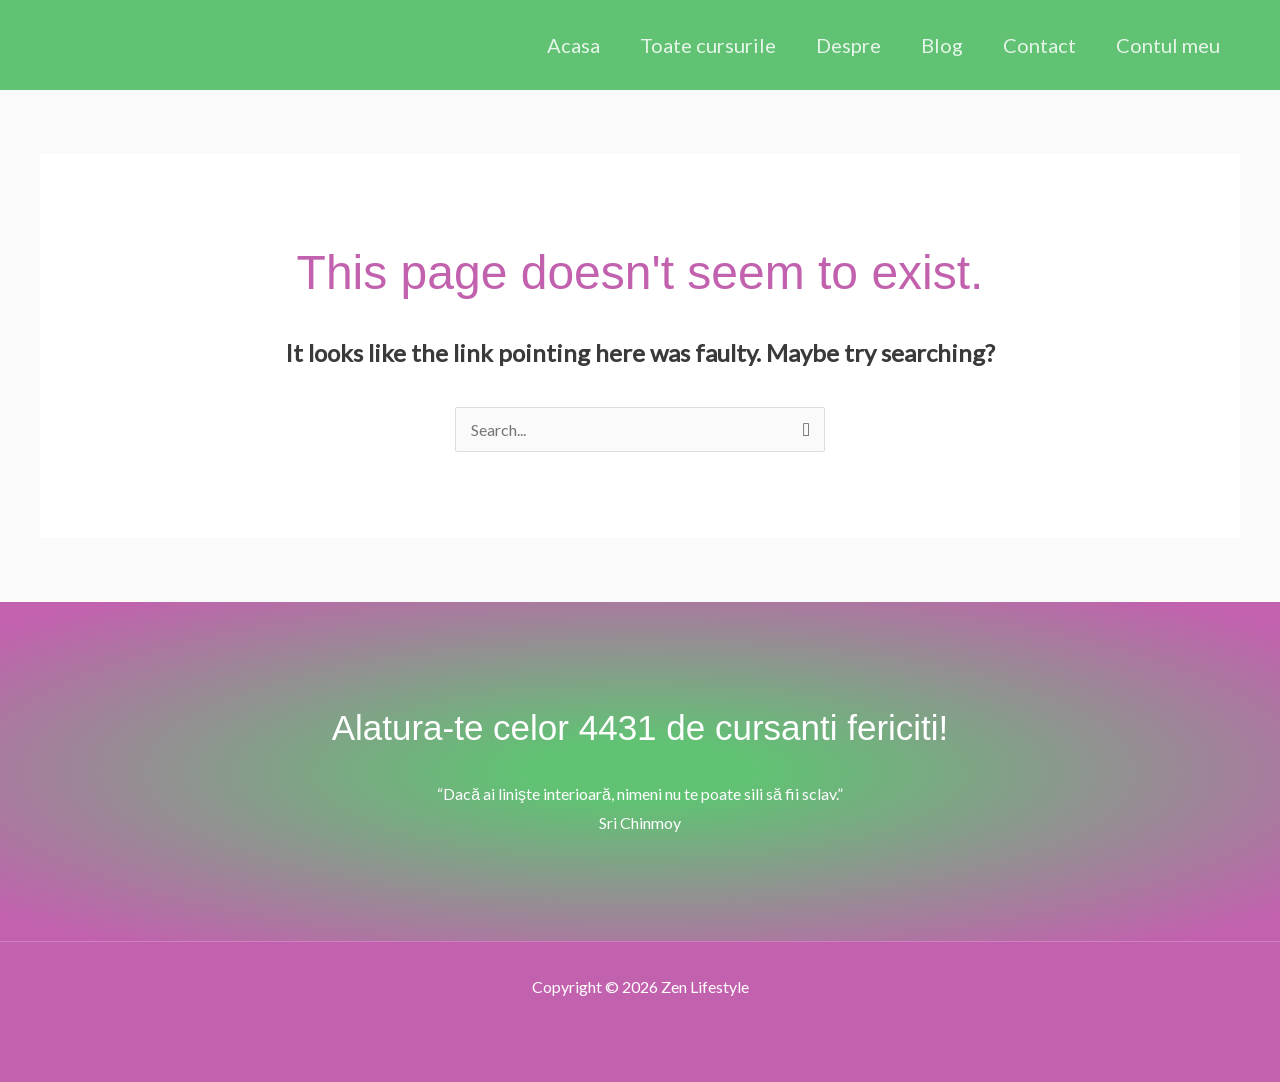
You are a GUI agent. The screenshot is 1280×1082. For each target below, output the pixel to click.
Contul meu (1168, 45)
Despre (848, 45)
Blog (942, 45)
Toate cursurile (708, 45)
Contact (1039, 45)
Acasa (573, 45)
